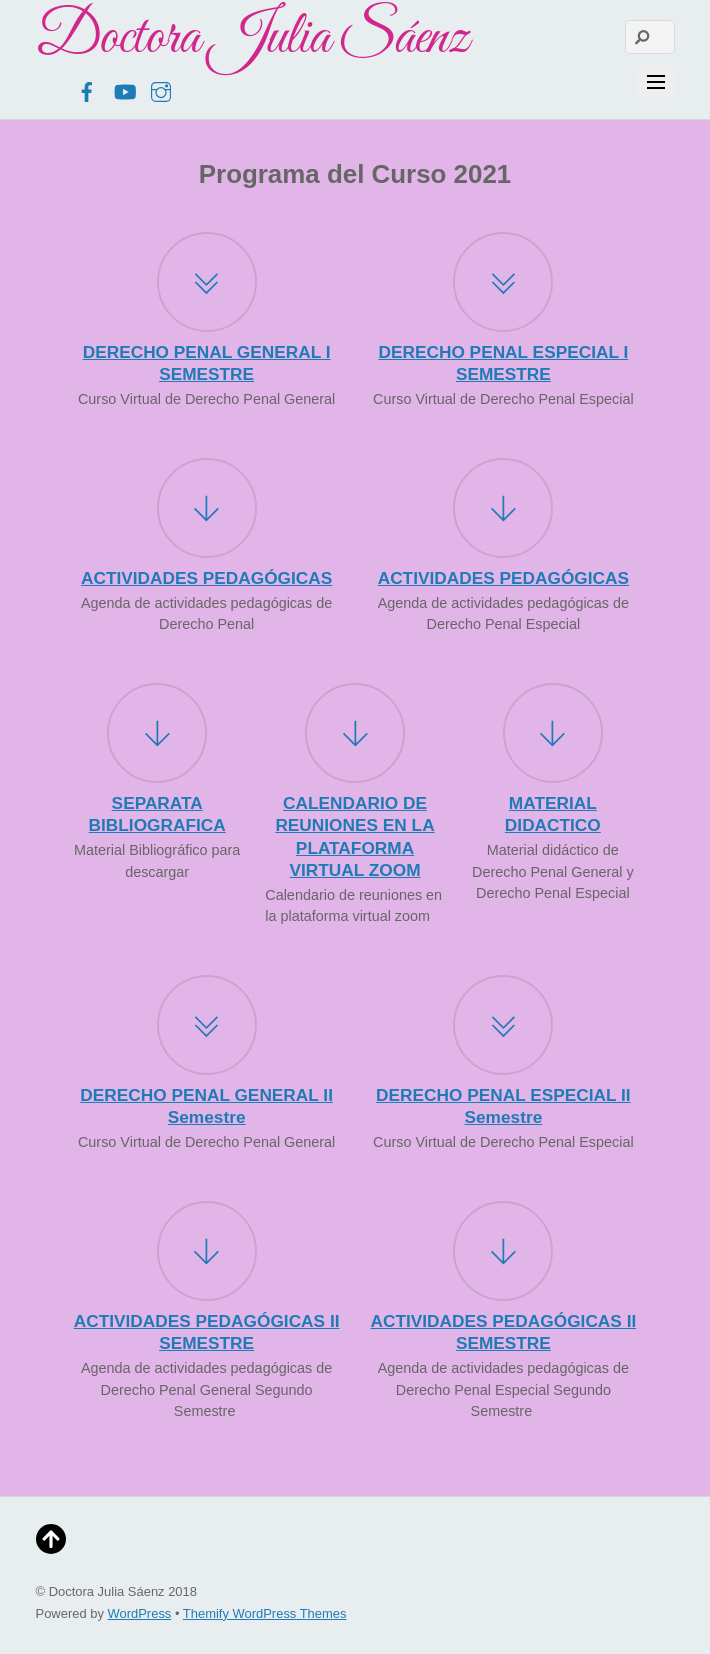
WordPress (140, 1613)
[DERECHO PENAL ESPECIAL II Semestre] (503, 1028)
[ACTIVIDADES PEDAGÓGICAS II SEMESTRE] (207, 1254)
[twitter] (50, 89)
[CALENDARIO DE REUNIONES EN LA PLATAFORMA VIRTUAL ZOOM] (355, 736)
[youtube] (124, 89)
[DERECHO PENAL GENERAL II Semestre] (207, 1028)
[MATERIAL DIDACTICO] (553, 736)
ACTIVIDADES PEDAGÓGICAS (206, 578)
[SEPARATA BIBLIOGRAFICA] (157, 736)
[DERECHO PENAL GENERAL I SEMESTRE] (207, 285)
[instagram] (161, 89)
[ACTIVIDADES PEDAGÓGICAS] (207, 511)
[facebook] (87, 89)
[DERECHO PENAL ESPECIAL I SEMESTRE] (503, 285)
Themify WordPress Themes (265, 1613)
